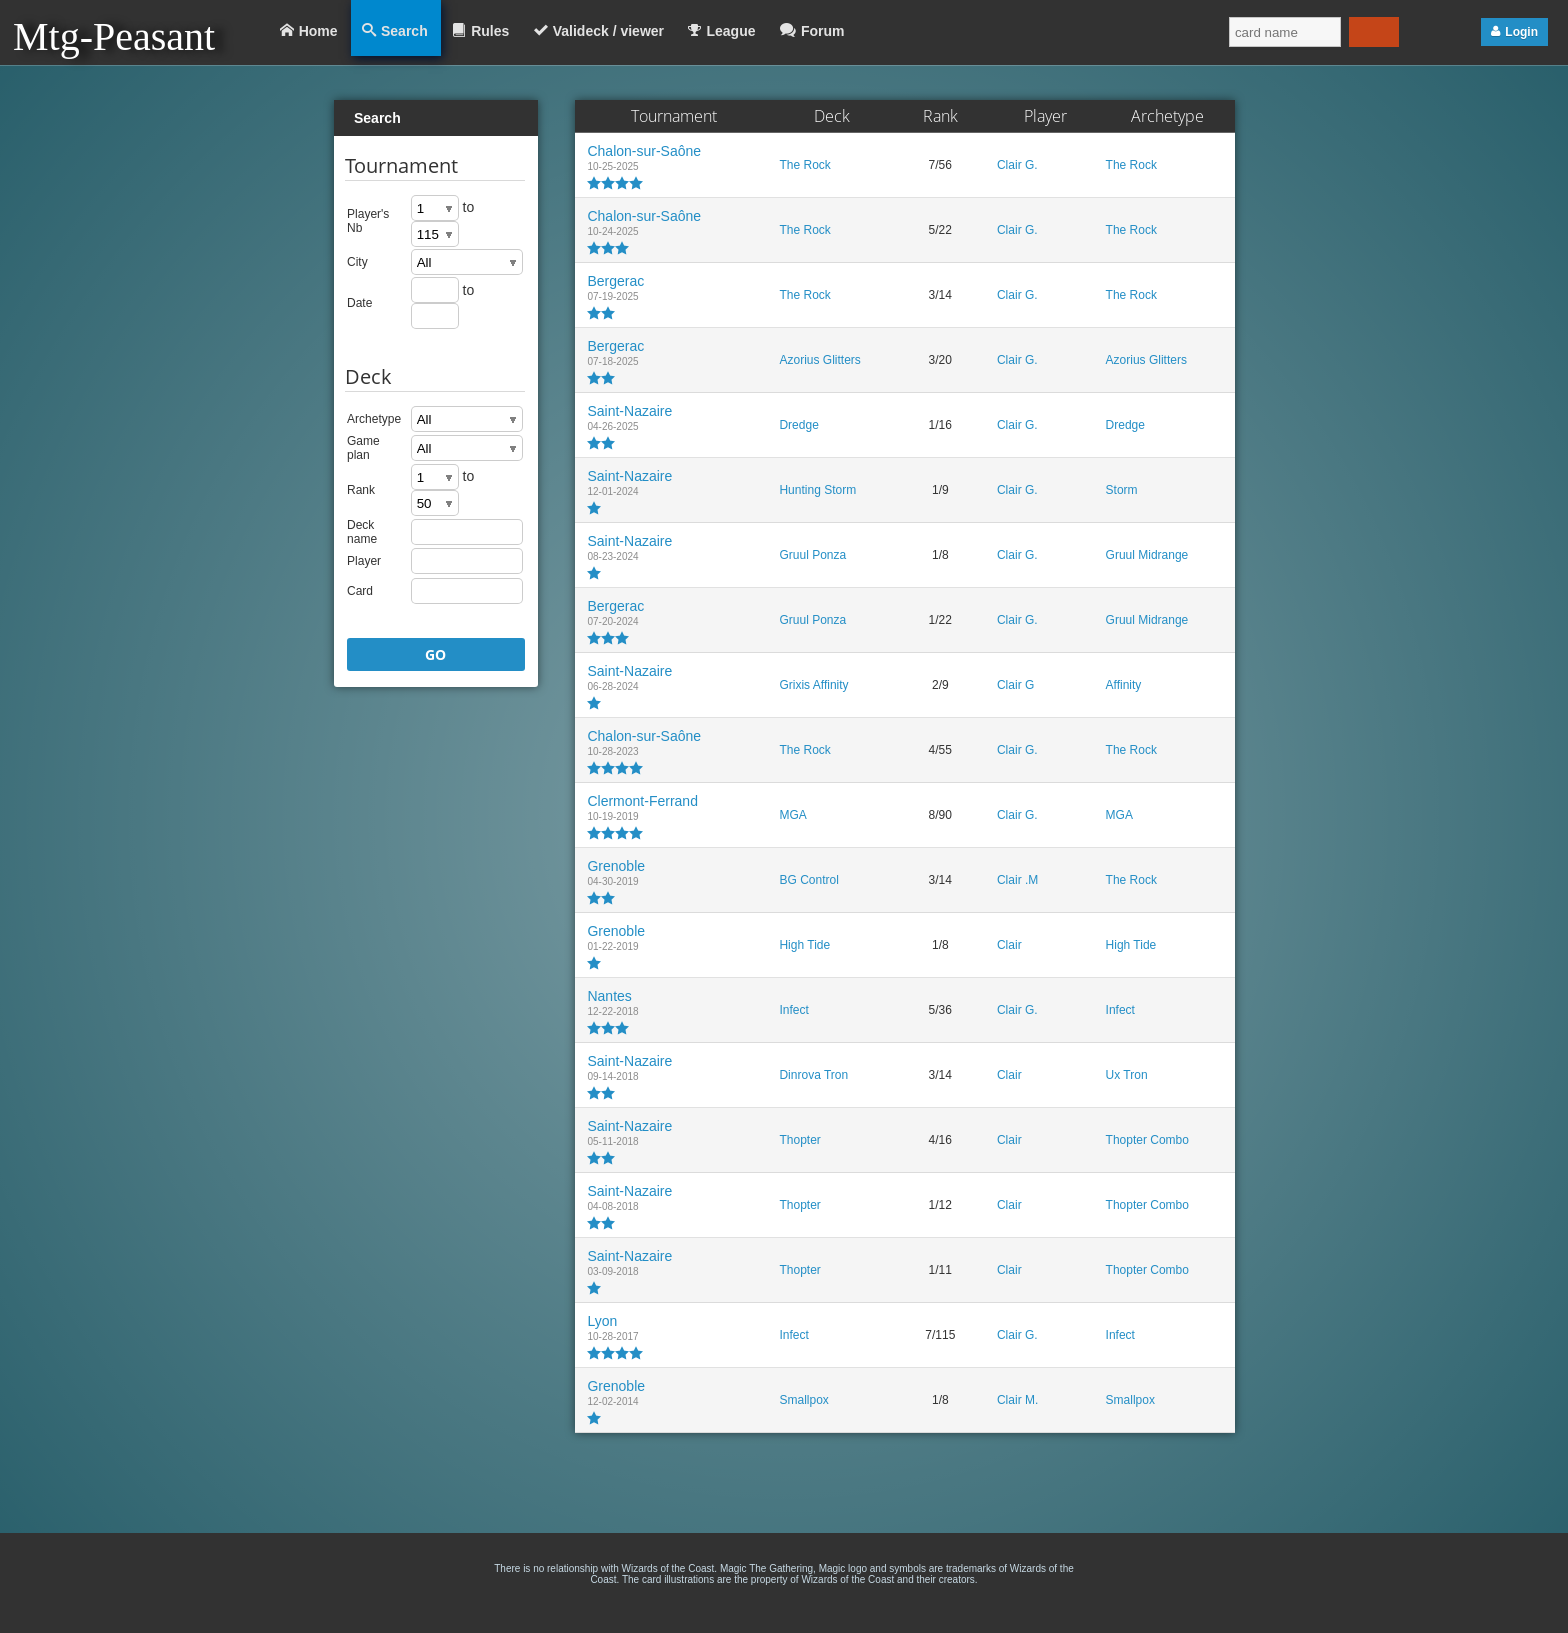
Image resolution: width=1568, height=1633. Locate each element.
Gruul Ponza (812, 555)
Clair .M (1017, 880)
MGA (792, 815)
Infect (793, 1010)
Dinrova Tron (813, 1075)
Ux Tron (1127, 1075)
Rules (490, 31)
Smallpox (803, 1400)
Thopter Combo (1147, 1140)
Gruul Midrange (1147, 555)
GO (435, 654)
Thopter (799, 1140)
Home (318, 31)
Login (1521, 32)
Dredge (798, 425)
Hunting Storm (817, 490)
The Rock (804, 165)
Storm (1122, 490)
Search (404, 31)
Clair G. (1017, 165)
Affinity (1124, 685)
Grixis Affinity (813, 685)
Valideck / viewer (608, 31)
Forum (823, 31)
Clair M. (1017, 1400)
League (730, 31)
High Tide (804, 945)
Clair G (1015, 685)
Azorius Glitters (819, 360)
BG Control (808, 880)
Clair (1009, 945)
